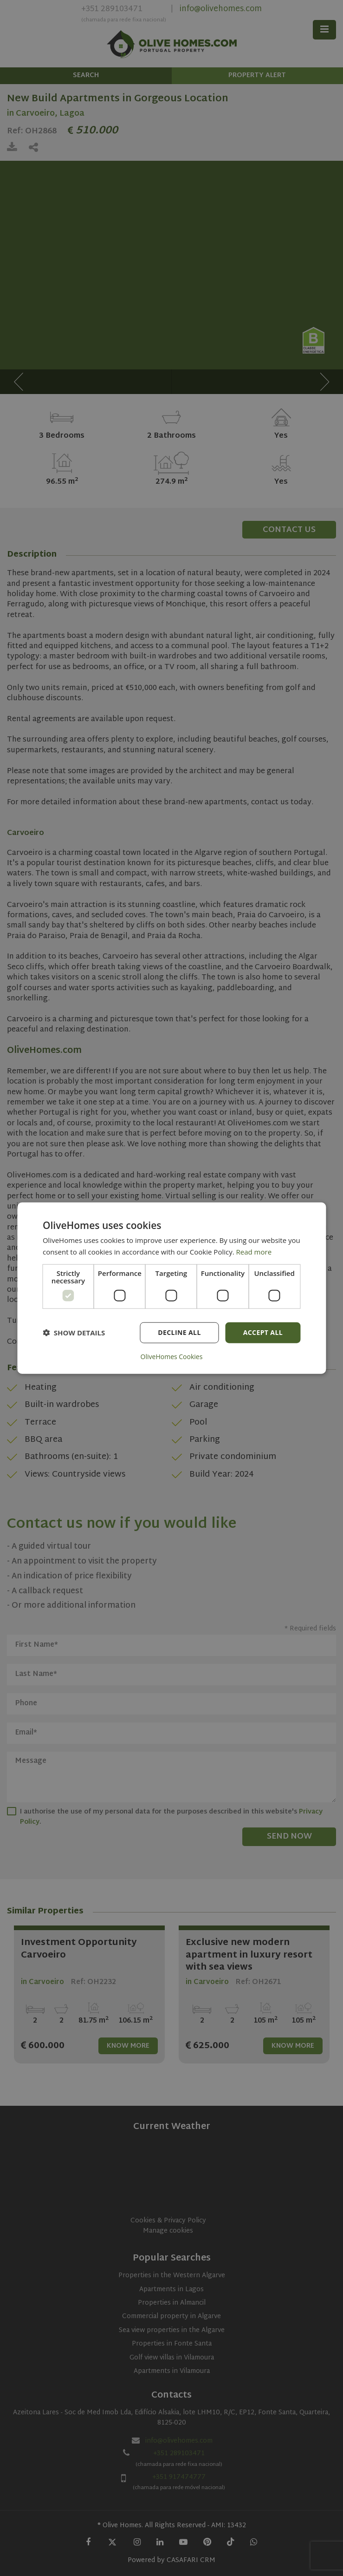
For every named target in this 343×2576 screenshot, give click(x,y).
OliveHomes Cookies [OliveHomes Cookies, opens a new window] (172, 1356)
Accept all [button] (263, 1332)
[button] (74, 1332)
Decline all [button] (179, 1332)
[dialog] (171, 1288)
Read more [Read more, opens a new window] (254, 1251)
